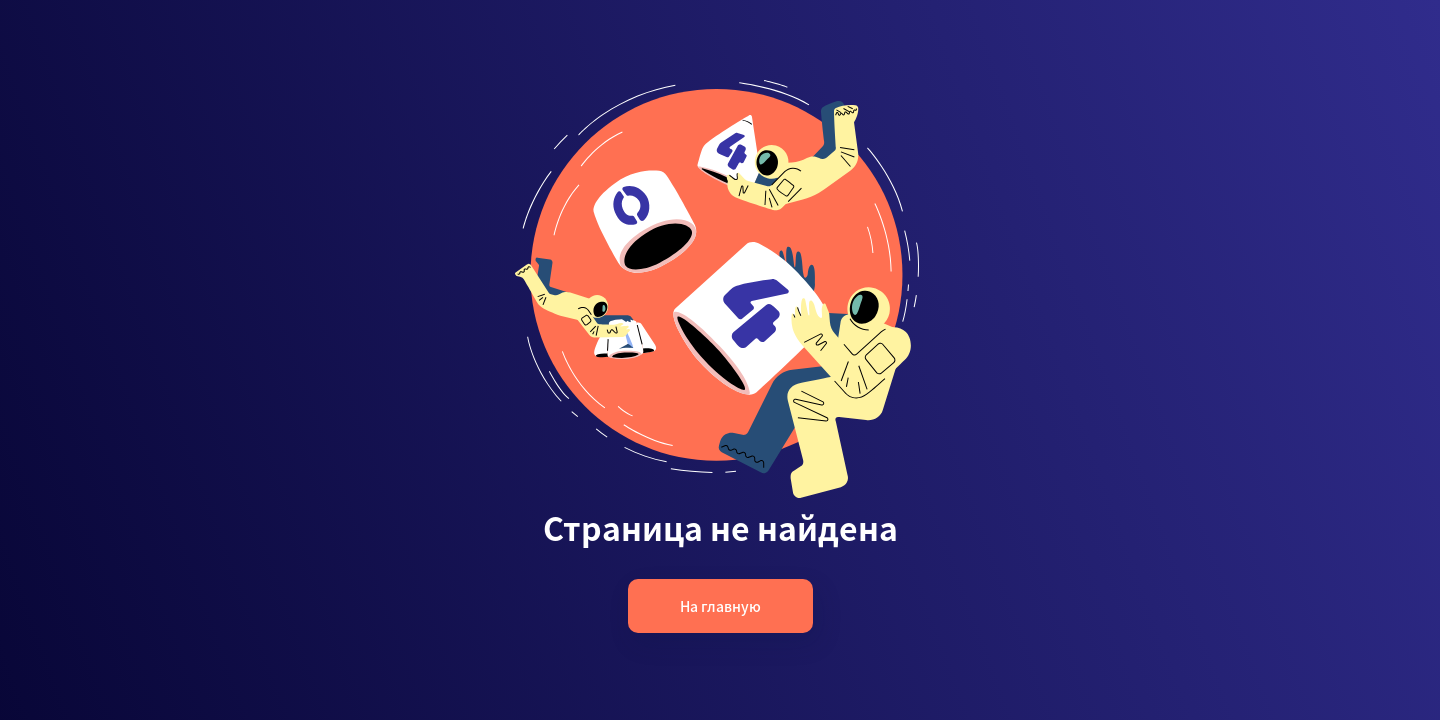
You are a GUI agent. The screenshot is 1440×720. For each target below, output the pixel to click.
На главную (720, 606)
